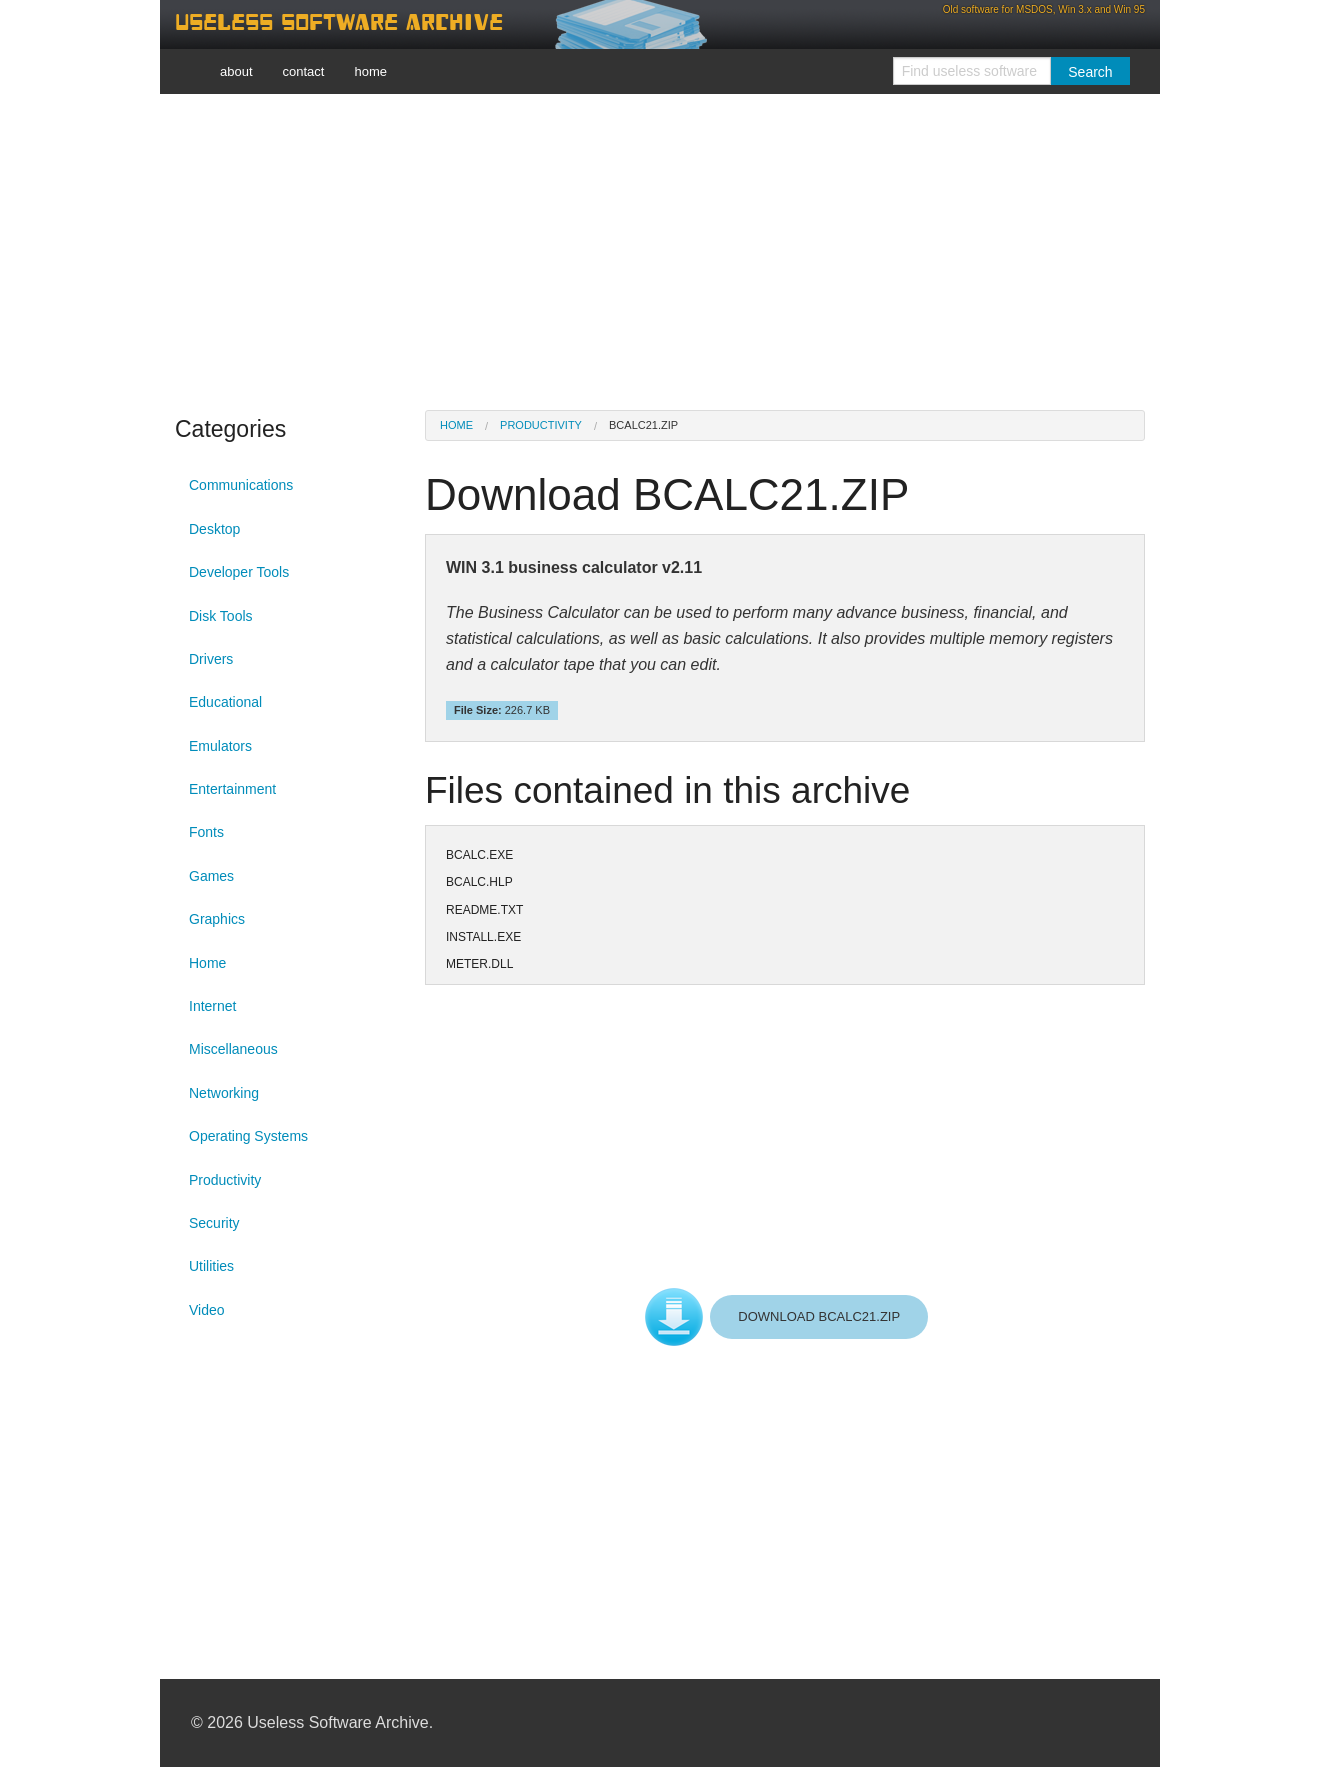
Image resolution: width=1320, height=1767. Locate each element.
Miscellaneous (233, 1049)
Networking (224, 1093)
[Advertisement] (660, 250)
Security (214, 1223)
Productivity (225, 1180)
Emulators (220, 746)
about (236, 71)
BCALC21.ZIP (643, 425)
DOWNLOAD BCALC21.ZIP (819, 1316)
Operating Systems (248, 1136)
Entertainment (232, 789)
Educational (225, 702)
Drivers (211, 659)
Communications (241, 485)
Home (207, 963)
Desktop (214, 529)
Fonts (206, 832)
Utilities (211, 1266)
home (370, 71)
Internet (212, 1006)
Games (211, 876)
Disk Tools (221, 616)
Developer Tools (239, 572)
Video (207, 1310)
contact (304, 71)
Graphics (217, 919)
